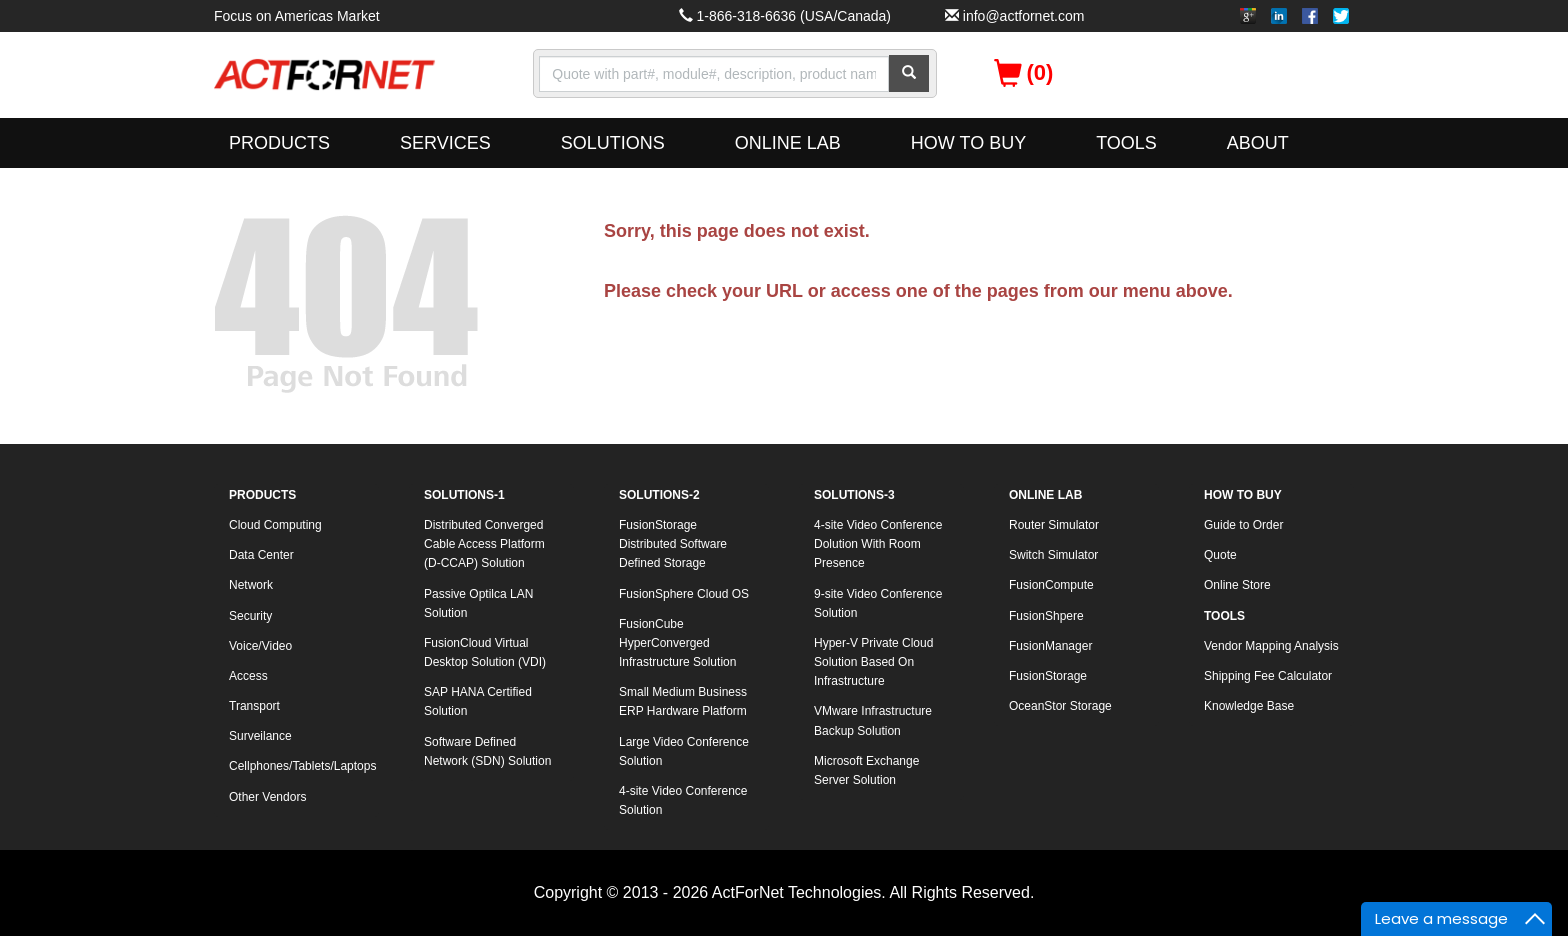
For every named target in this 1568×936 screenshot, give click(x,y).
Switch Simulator (1053, 555)
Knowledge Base (1249, 706)
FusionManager (1050, 646)
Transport (254, 706)
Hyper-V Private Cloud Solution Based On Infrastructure (873, 662)
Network (251, 585)
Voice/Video (260, 646)
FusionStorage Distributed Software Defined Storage (673, 544)
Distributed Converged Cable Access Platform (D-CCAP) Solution (484, 544)
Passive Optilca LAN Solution (478, 603)
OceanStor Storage (1060, 706)
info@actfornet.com (1024, 16)
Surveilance (260, 736)
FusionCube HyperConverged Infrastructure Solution (677, 643)
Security (250, 616)
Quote (1220, 555)
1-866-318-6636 (746, 16)
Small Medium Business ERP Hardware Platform (683, 701)
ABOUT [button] (1258, 143)
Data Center (261, 555)
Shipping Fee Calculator (1268, 676)
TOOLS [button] (1126, 143)
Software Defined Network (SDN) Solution (487, 751)
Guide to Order (1243, 525)
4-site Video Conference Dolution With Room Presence (878, 544)
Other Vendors (267, 797)
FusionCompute (1051, 585)
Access (248, 676)
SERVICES (445, 143)
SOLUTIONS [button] (613, 143)
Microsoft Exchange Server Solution (866, 770)
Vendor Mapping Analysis (1271, 646)
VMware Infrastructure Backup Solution (873, 720)
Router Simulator (1054, 525)
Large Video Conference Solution (684, 751)
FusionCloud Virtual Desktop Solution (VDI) (485, 652)
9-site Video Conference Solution (878, 603)
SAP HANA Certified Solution (478, 701)
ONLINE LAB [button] (788, 143)
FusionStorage (1048, 676)
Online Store (1237, 585)
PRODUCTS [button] (279, 143)
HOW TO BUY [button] (968, 143)
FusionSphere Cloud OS (684, 594)
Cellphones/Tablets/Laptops (302, 766)
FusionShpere (1046, 616)
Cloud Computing (275, 525)
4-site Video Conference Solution (683, 800)
